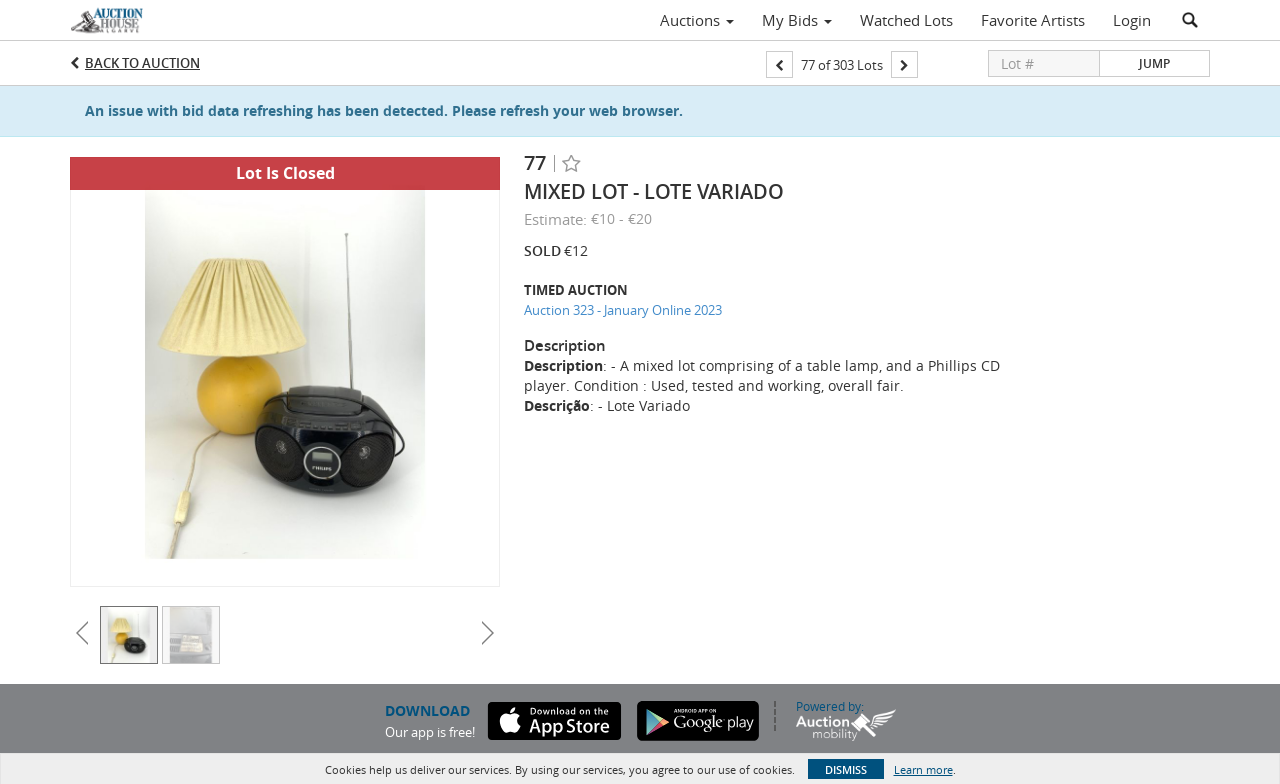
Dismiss (846, 769)
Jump (1154, 63)
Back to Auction (142, 63)
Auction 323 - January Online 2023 (623, 310)
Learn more (923, 769)
